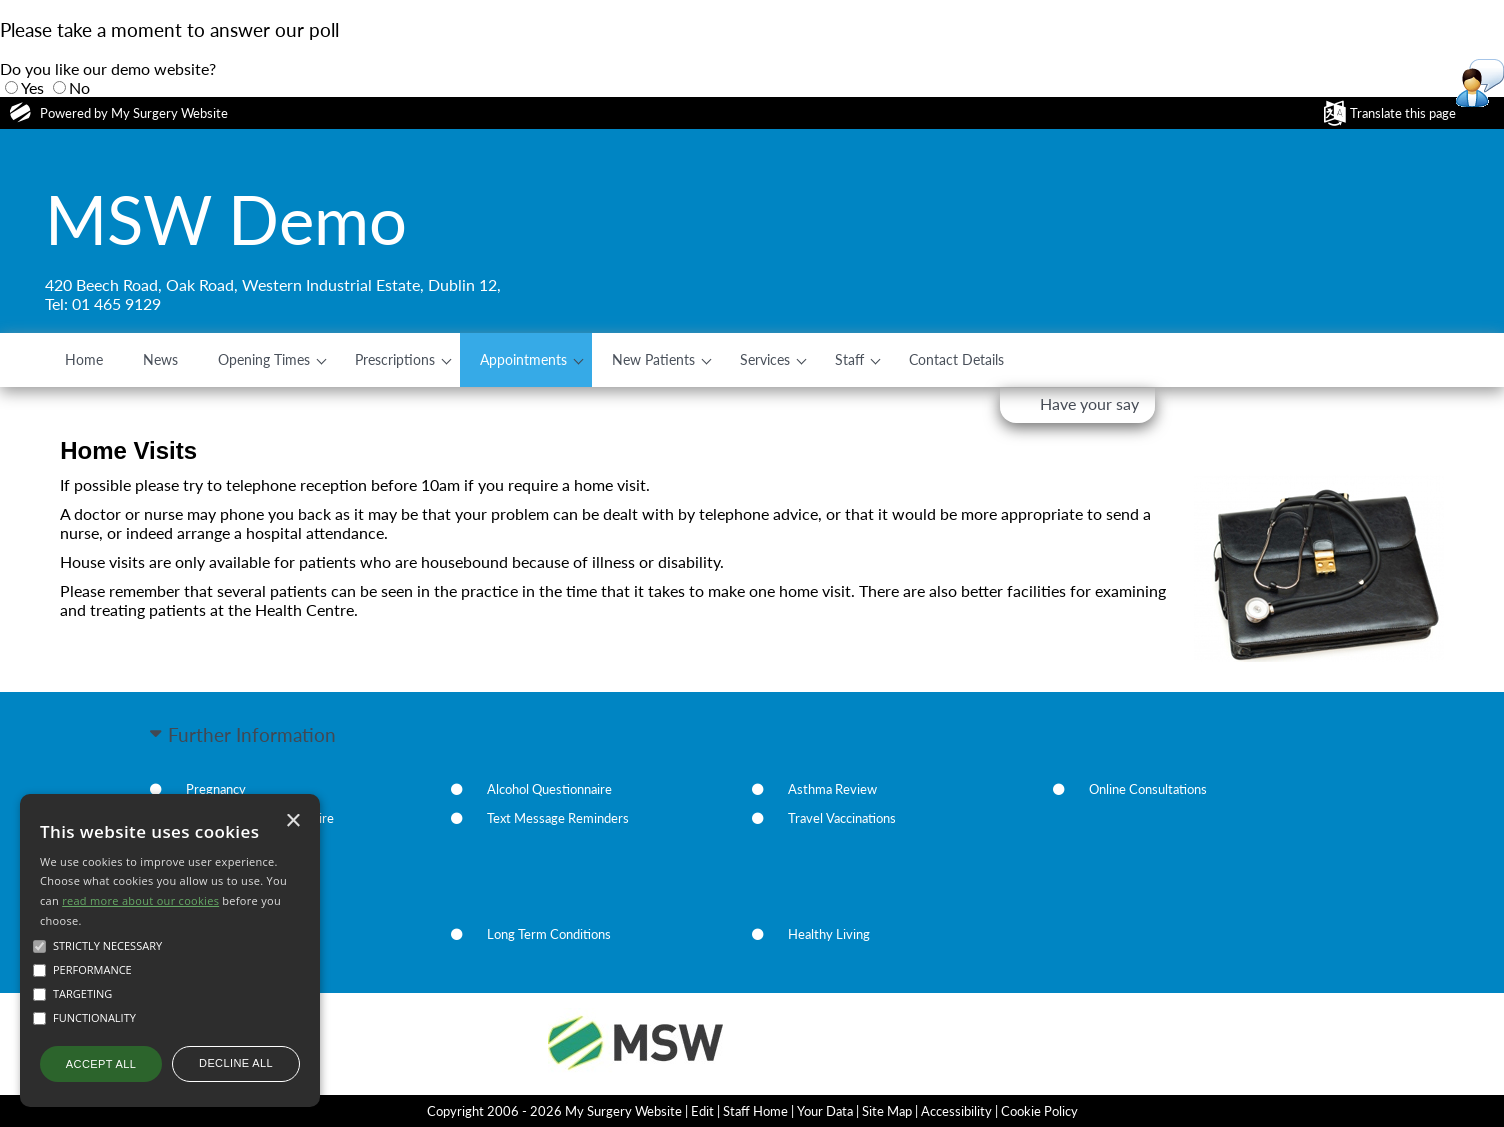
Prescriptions (395, 359)
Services (765, 359)
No (79, 87)
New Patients (653, 359)
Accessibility (956, 1111)
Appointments (523, 359)
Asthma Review (832, 789)
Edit (702, 1111)
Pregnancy (216, 789)
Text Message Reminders (558, 818)
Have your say (1089, 403)
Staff (849, 359)
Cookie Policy (1039, 1111)
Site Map (887, 1111)
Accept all (101, 1064)
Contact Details (956, 359)
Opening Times (264, 359)
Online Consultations (1148, 789)
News (160, 359)
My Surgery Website (169, 113)
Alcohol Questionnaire (549, 789)
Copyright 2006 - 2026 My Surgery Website (554, 1111)
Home (84, 359)
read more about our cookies (140, 900)
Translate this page (1403, 113)
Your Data (825, 1111)
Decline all (236, 1063)
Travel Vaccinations (842, 818)
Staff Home (755, 1111)
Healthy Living (829, 934)
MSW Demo (226, 219)
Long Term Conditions (549, 934)
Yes (32, 87)
